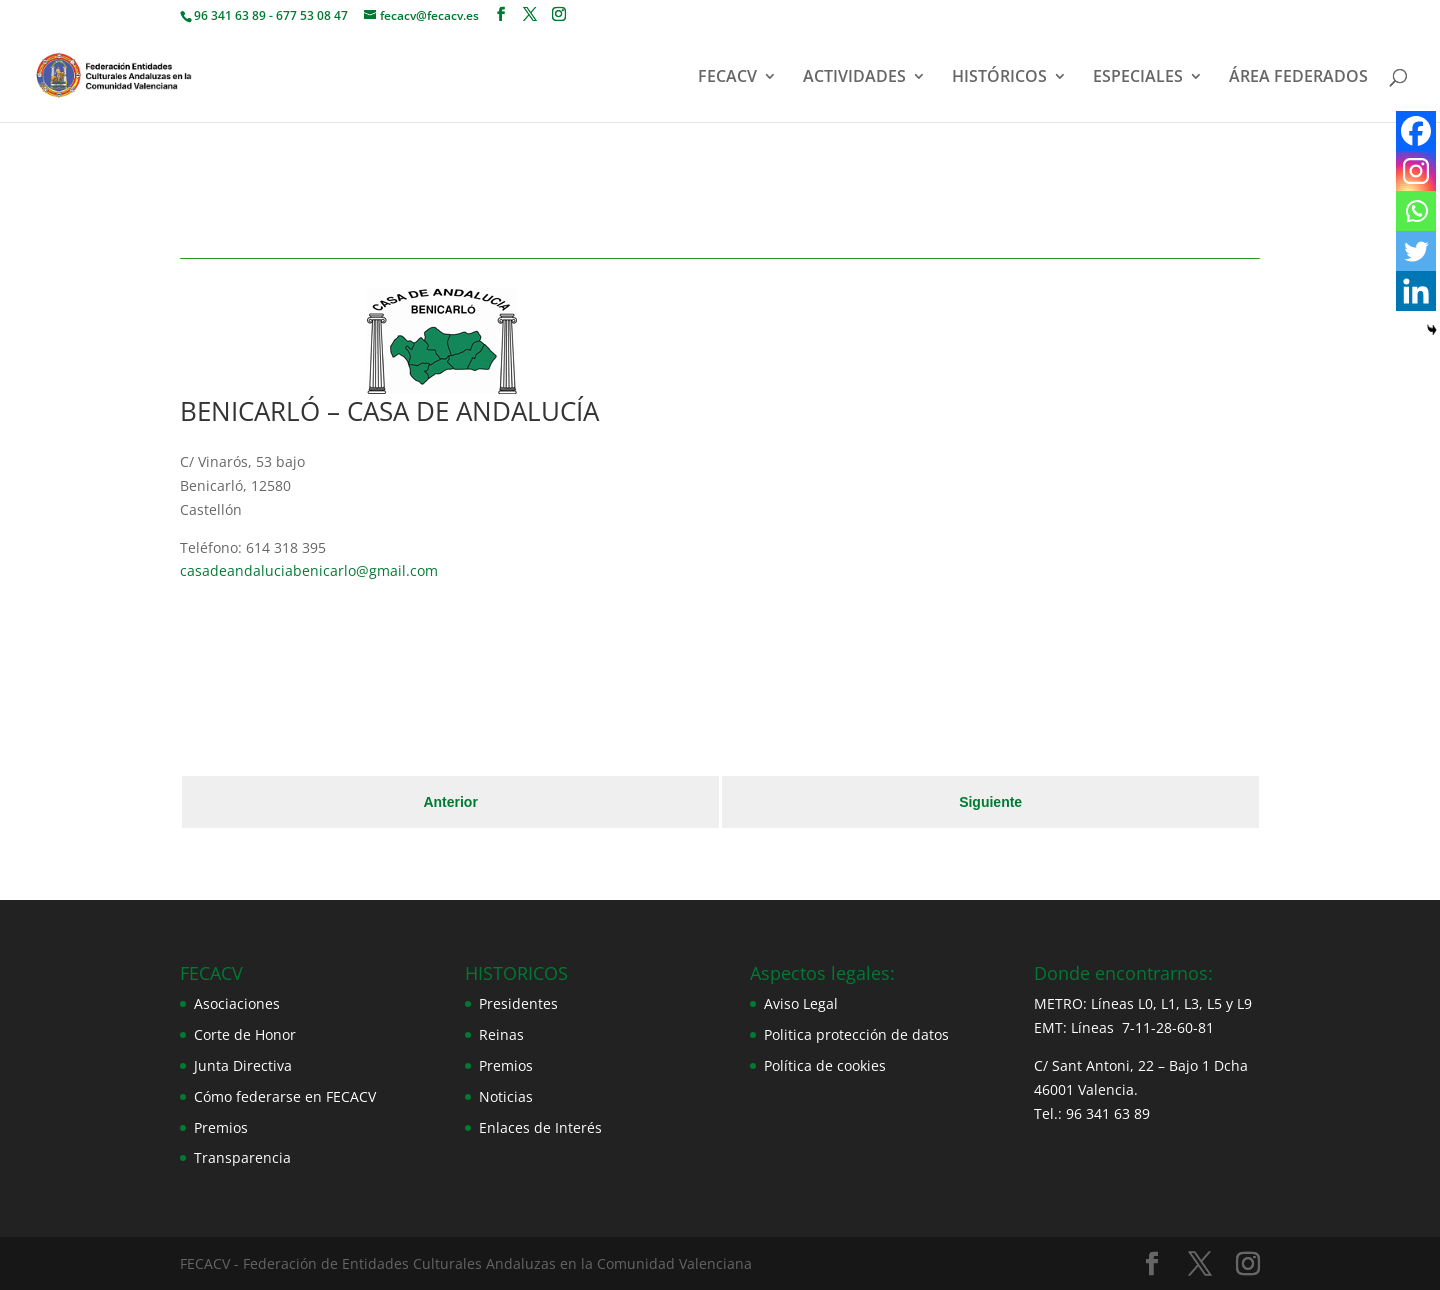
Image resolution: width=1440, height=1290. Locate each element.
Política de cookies (825, 1065)
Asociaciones (237, 1003)
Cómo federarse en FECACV (285, 1096)
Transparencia (242, 1157)
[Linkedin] (1416, 291)
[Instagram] (1416, 171)
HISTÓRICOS (999, 78)
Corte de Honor (245, 1034)
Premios (221, 1127)
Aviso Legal (801, 1003)
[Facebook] (1416, 131)
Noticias (506, 1096)
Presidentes (518, 1003)
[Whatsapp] (1416, 211)
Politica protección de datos (856, 1034)
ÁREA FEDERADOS (1298, 78)
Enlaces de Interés (540, 1127)
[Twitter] (1416, 251)
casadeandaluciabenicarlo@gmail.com (309, 570)
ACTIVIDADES (854, 78)
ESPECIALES (1138, 78)
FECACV (727, 78)
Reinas (501, 1034)
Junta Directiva (243, 1065)
